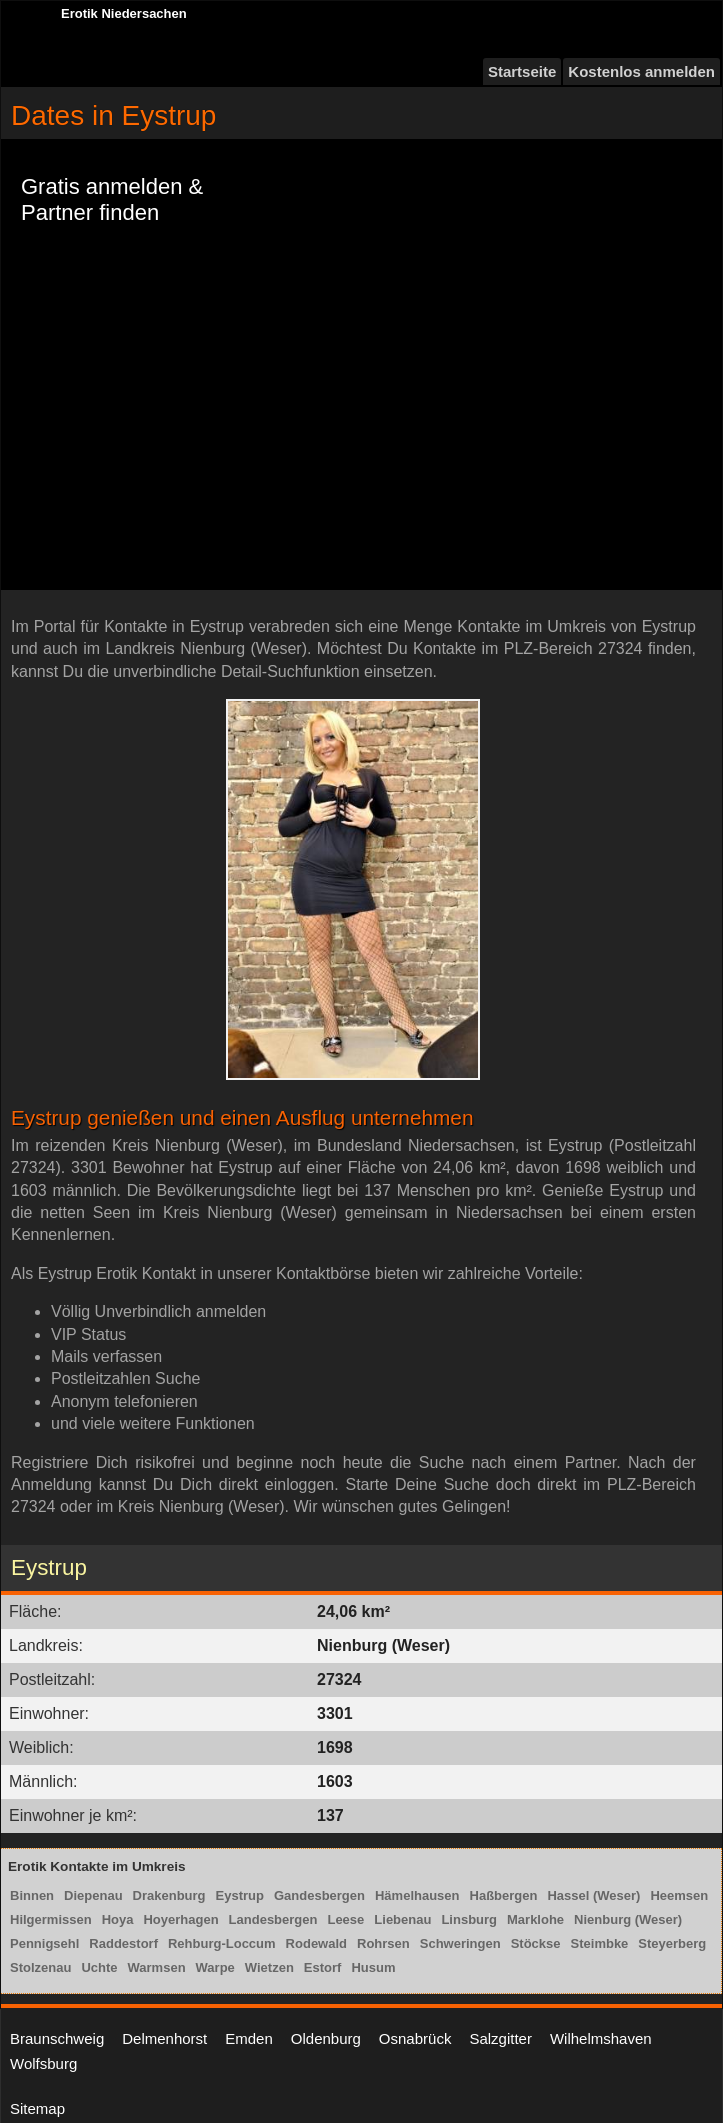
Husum (373, 1967)
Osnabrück (415, 2038)
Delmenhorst (164, 2038)
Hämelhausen (417, 1895)
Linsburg (469, 1919)
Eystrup (240, 1895)
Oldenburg (326, 2038)
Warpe (215, 1967)
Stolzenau (40, 1967)
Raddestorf (123, 1943)
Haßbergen (504, 1895)
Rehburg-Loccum (222, 1943)
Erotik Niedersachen (124, 13)
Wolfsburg (43, 2063)
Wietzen (269, 1967)
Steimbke (600, 1943)
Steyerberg (672, 1943)
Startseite (522, 71)
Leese (345, 1919)
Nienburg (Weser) (628, 1919)
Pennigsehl (44, 1943)
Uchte (99, 1967)
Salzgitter (500, 2038)
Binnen (32, 1895)
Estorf (323, 1967)
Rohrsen (383, 1943)
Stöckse (536, 1943)
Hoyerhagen (180, 1919)
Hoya (118, 1919)
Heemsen (679, 1895)
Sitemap (37, 2108)
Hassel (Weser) (593, 1895)
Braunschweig (57, 2038)
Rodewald (316, 1943)
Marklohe (535, 1919)
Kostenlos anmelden (641, 71)
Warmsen (157, 1967)
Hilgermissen (51, 1919)
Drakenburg (169, 1895)
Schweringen (460, 1943)
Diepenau (93, 1895)
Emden (249, 2038)
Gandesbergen (319, 1895)
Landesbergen (273, 1919)
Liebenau (402, 1919)
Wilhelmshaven (601, 2038)
